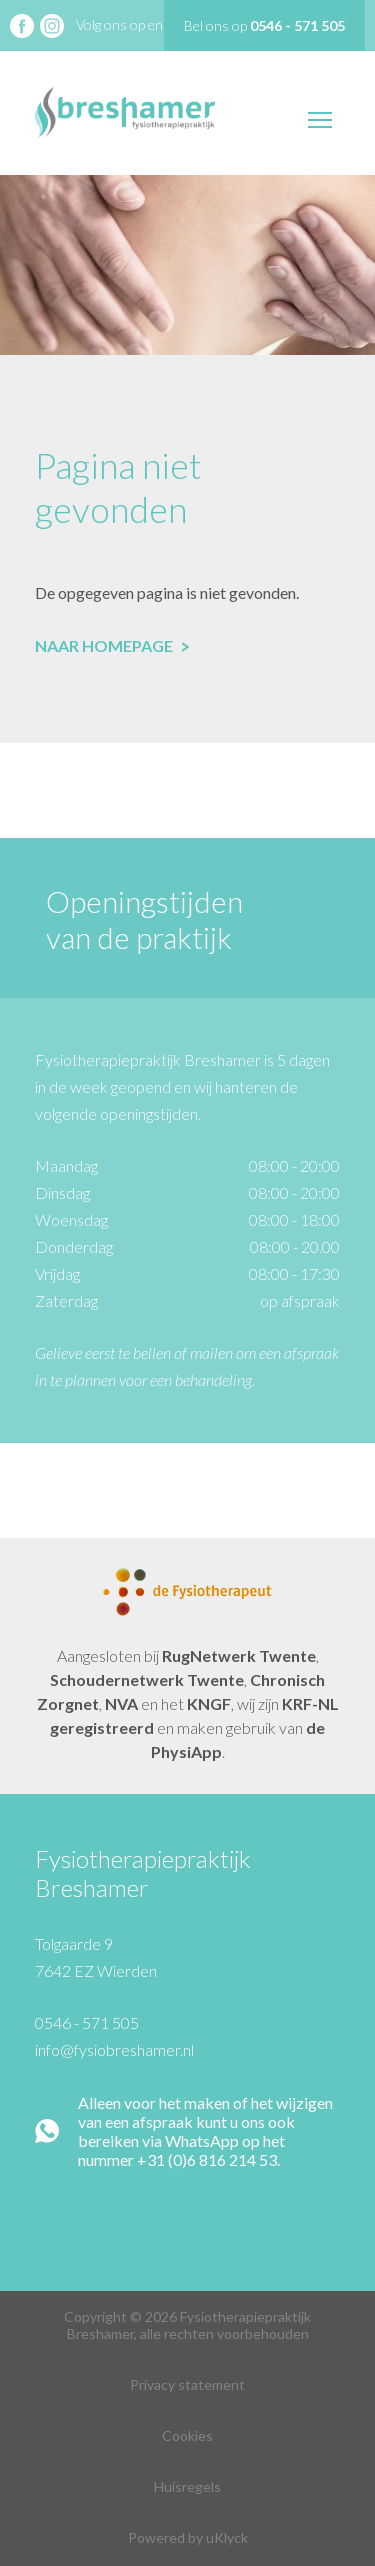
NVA (121, 1703)
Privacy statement (187, 2384)
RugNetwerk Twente (239, 1655)
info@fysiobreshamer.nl (114, 2049)
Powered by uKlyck (188, 2537)
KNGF (209, 1703)
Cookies (187, 2435)
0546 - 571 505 (87, 2022)
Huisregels (187, 2486)
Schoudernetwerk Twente (147, 1679)
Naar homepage (112, 645)
